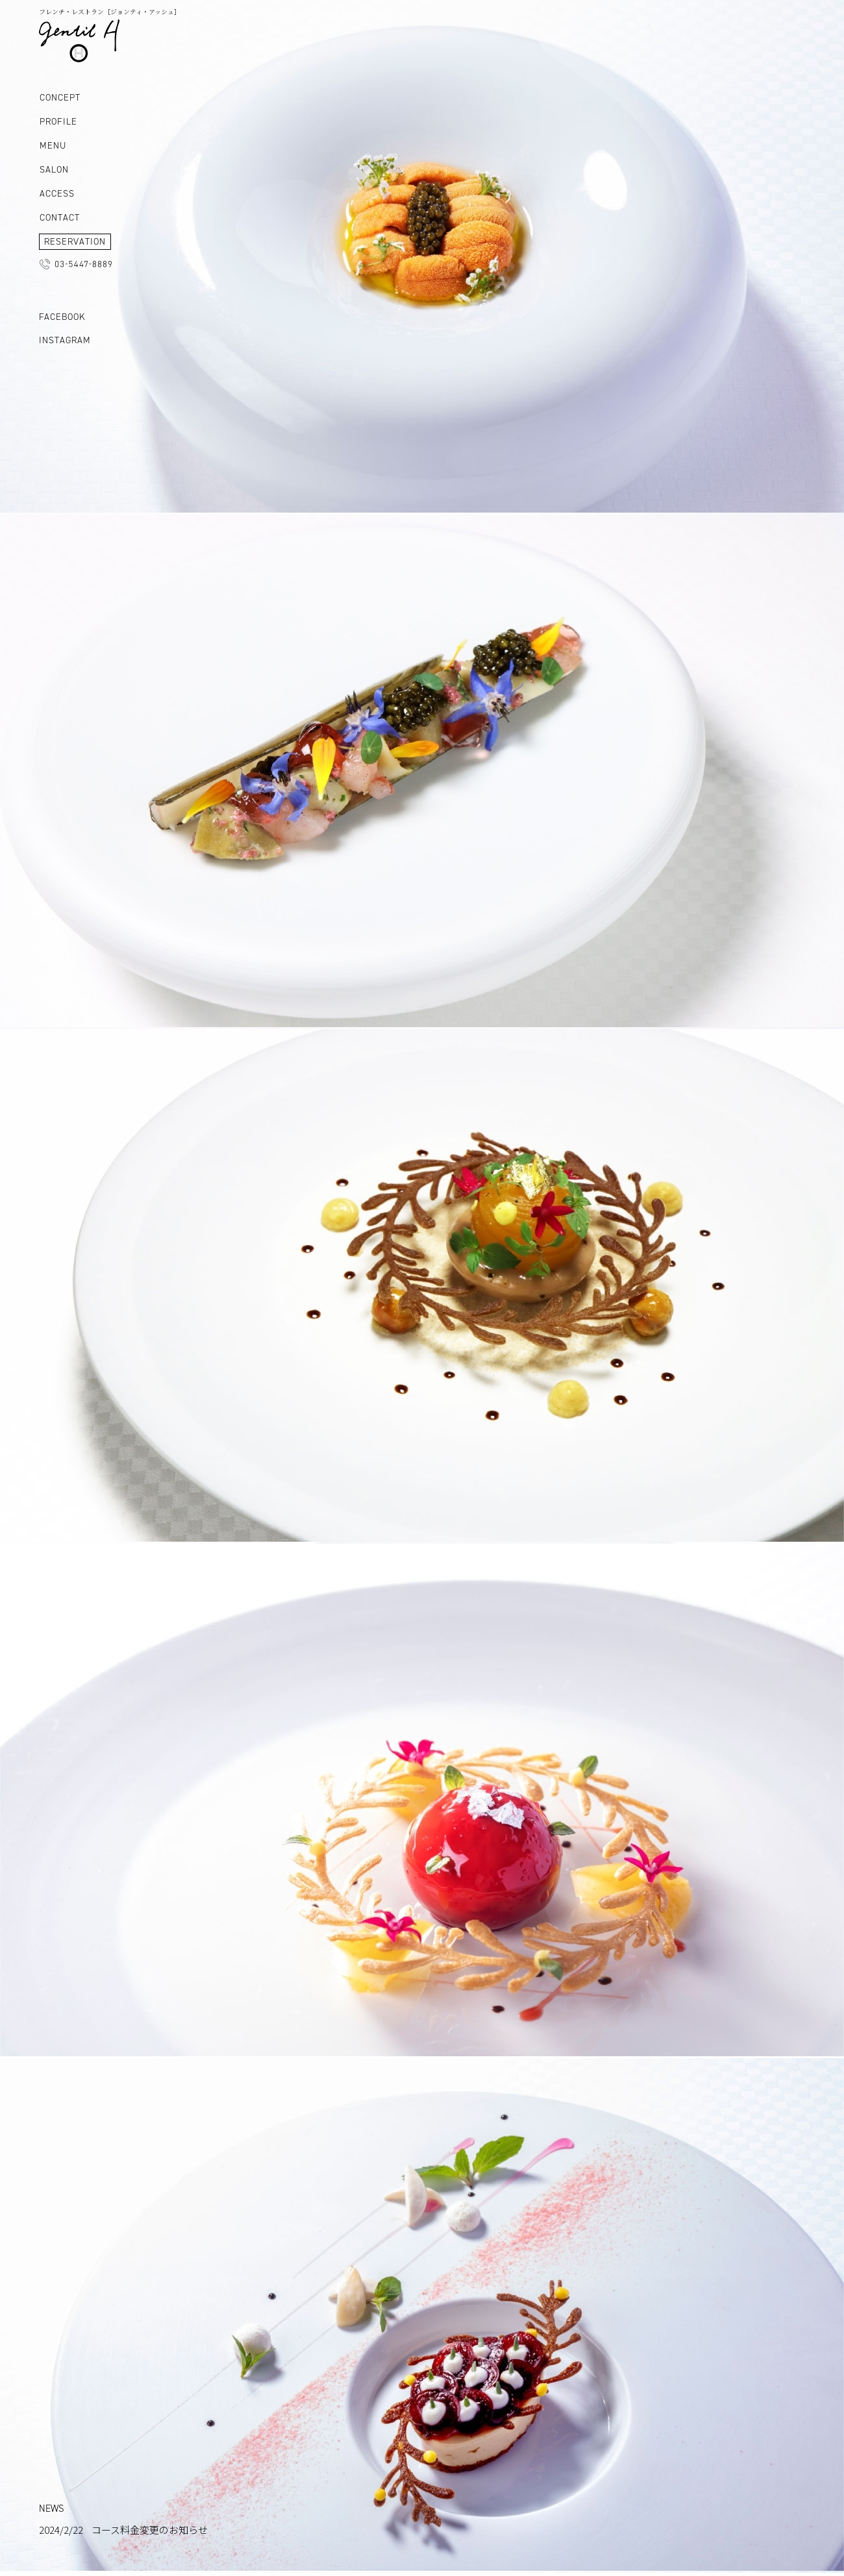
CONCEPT (60, 97)
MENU (53, 146)
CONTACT (60, 218)
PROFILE (58, 121)
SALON (54, 170)
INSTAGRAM (65, 340)
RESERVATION (75, 242)
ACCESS (57, 194)
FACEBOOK (62, 317)
